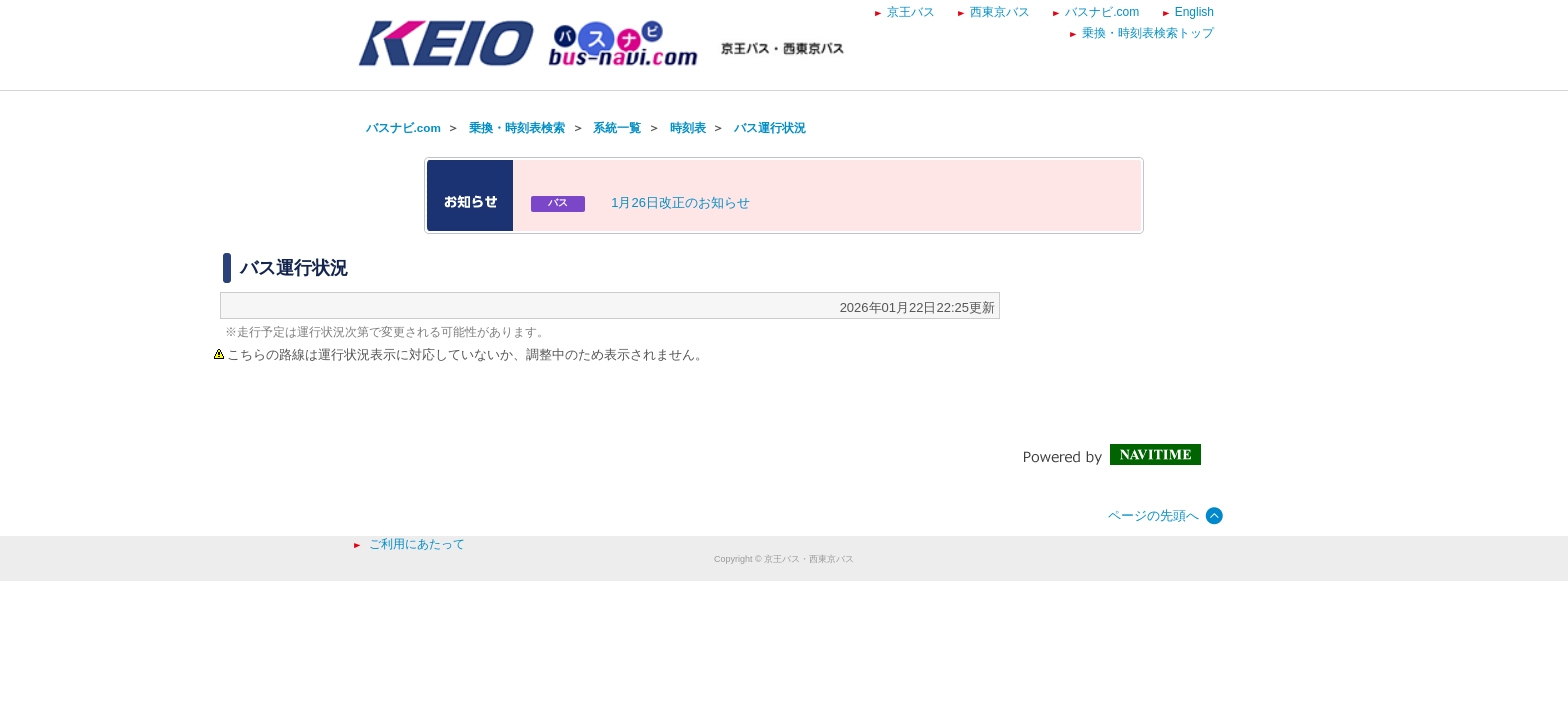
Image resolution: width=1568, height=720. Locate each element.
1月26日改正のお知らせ (680, 202)
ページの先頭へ (1153, 515)
